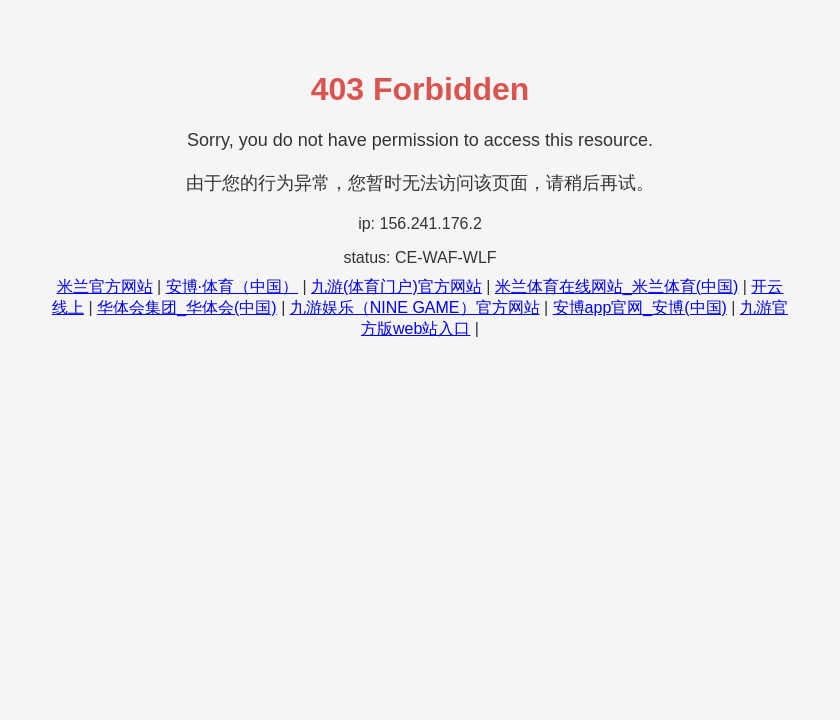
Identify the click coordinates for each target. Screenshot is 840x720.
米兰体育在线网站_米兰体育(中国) (617, 286)
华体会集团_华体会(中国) (187, 307)
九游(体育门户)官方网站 (396, 286)
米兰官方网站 (105, 286)
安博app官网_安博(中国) (640, 307)
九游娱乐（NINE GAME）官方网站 (415, 307)
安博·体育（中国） (232, 286)
